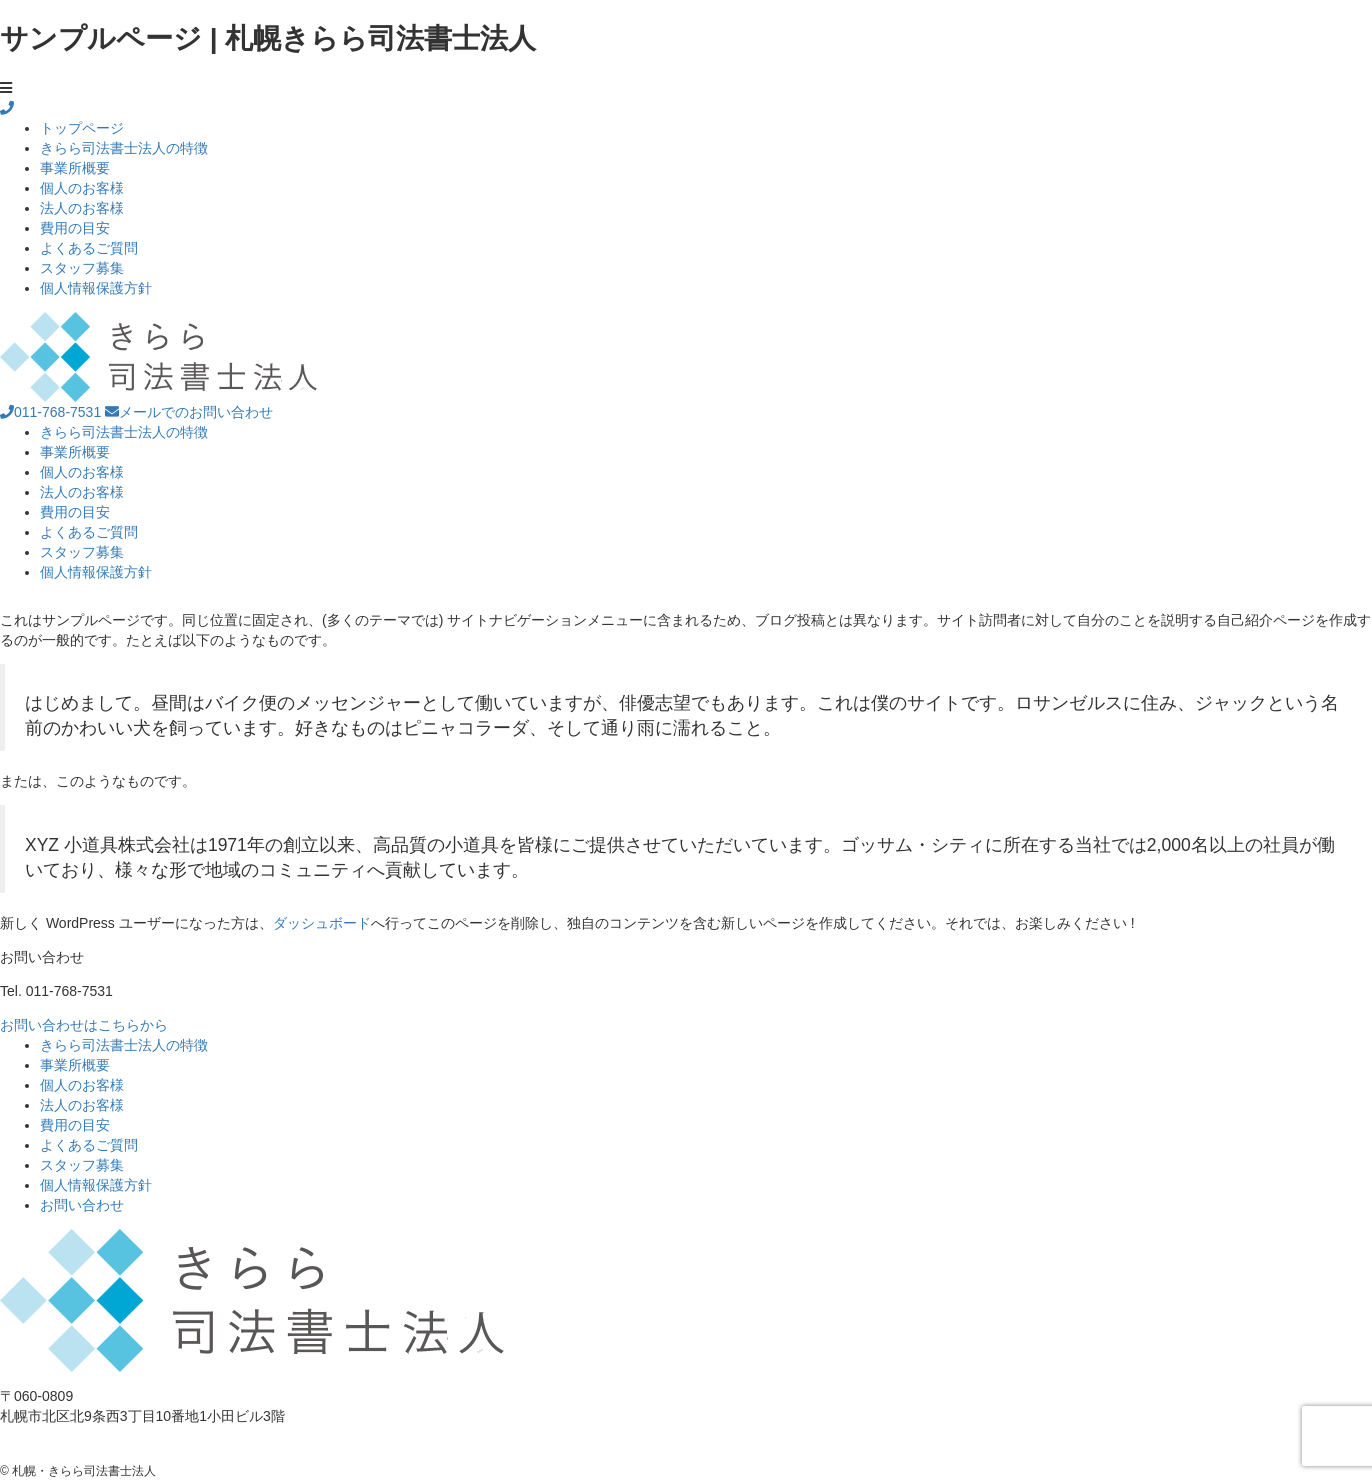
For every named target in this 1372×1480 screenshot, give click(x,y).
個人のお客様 (82, 188)
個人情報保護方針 (96, 288)
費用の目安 (75, 228)
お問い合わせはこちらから (84, 1025)
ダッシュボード (322, 923)
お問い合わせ (82, 1205)
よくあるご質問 (89, 248)
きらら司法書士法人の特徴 (124, 148)
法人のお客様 (82, 208)
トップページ (82, 128)
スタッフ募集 (82, 268)
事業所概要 (75, 168)
